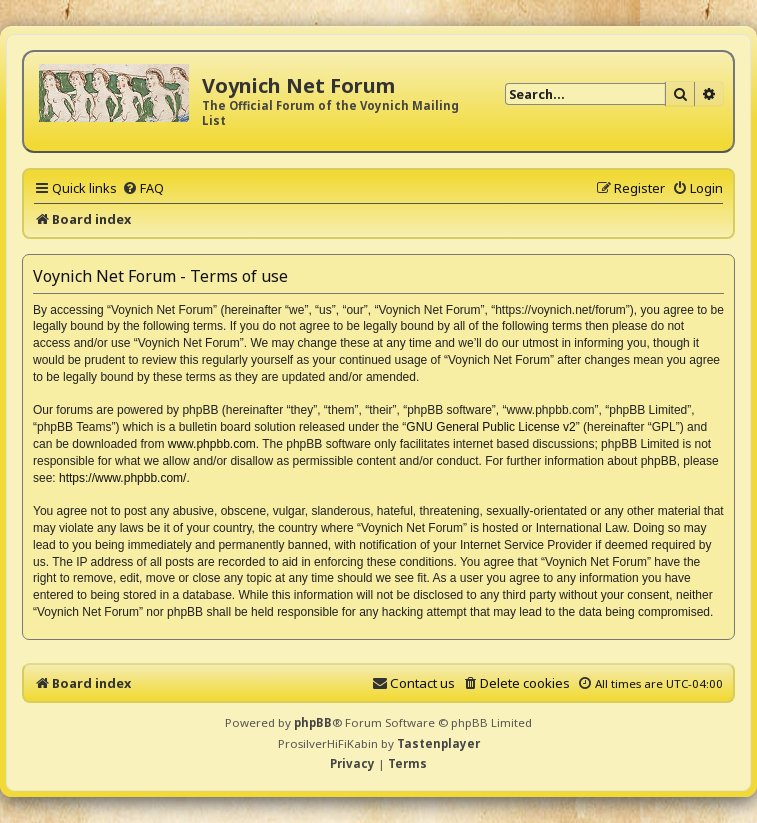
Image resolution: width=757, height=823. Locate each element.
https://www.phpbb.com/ (122, 478)
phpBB (313, 722)
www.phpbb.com (212, 444)
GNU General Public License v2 (490, 427)
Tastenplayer (438, 743)
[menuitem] (143, 188)
